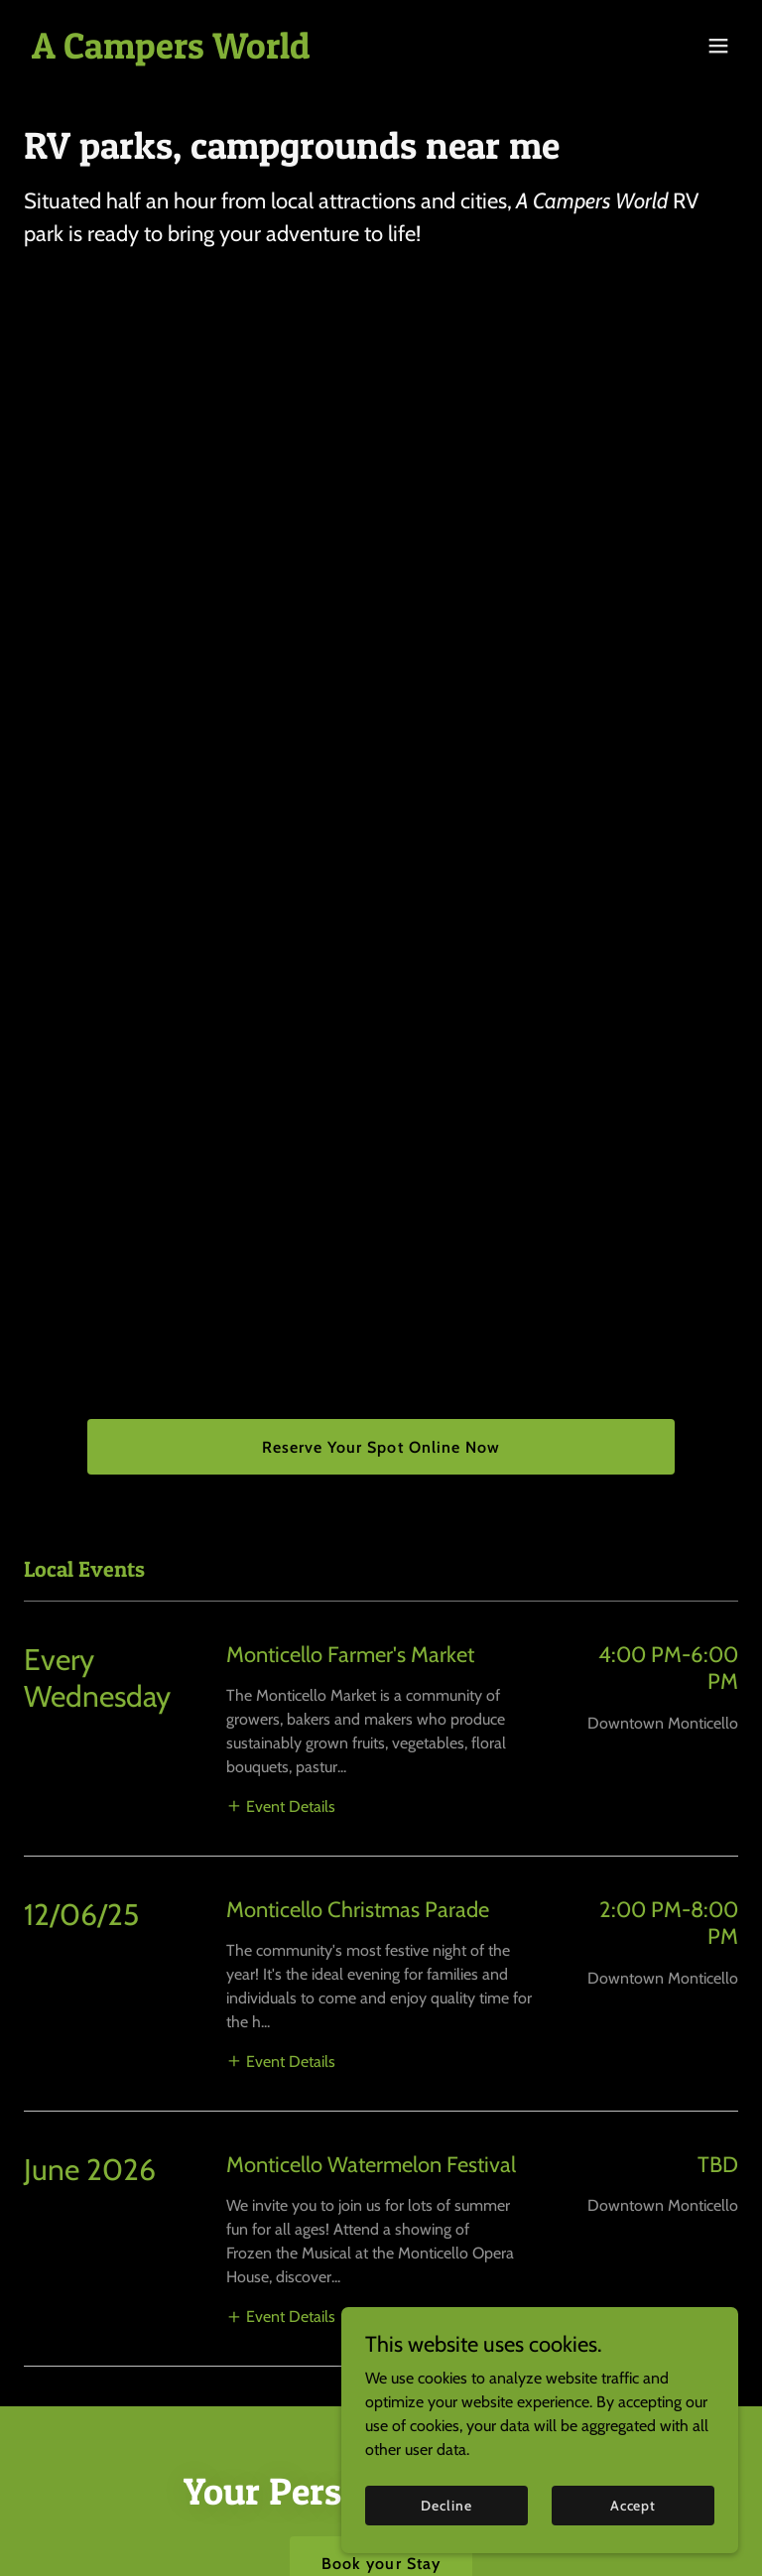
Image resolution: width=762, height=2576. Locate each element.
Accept (633, 2504)
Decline (446, 2504)
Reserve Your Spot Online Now (380, 1447)
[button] (718, 45)
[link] (171, 53)
